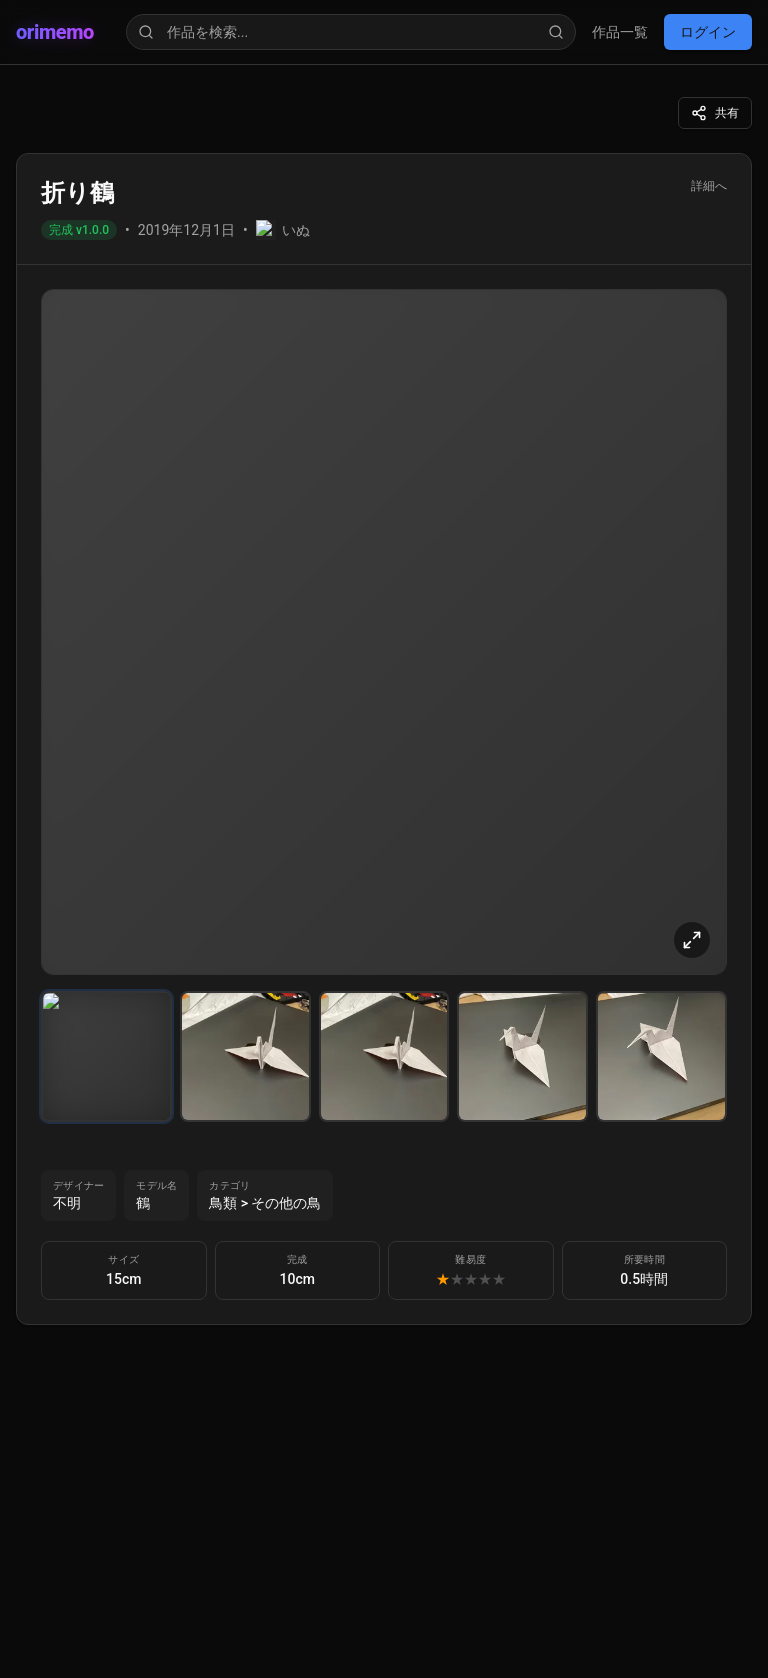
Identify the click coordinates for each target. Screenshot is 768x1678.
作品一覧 (40, 101)
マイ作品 (80, 423)
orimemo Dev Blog (110, 500)
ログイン (42, 124)
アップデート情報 (112, 444)
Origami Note (92, 482)
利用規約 (80, 603)
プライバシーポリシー (128, 624)
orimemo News (97, 464)
